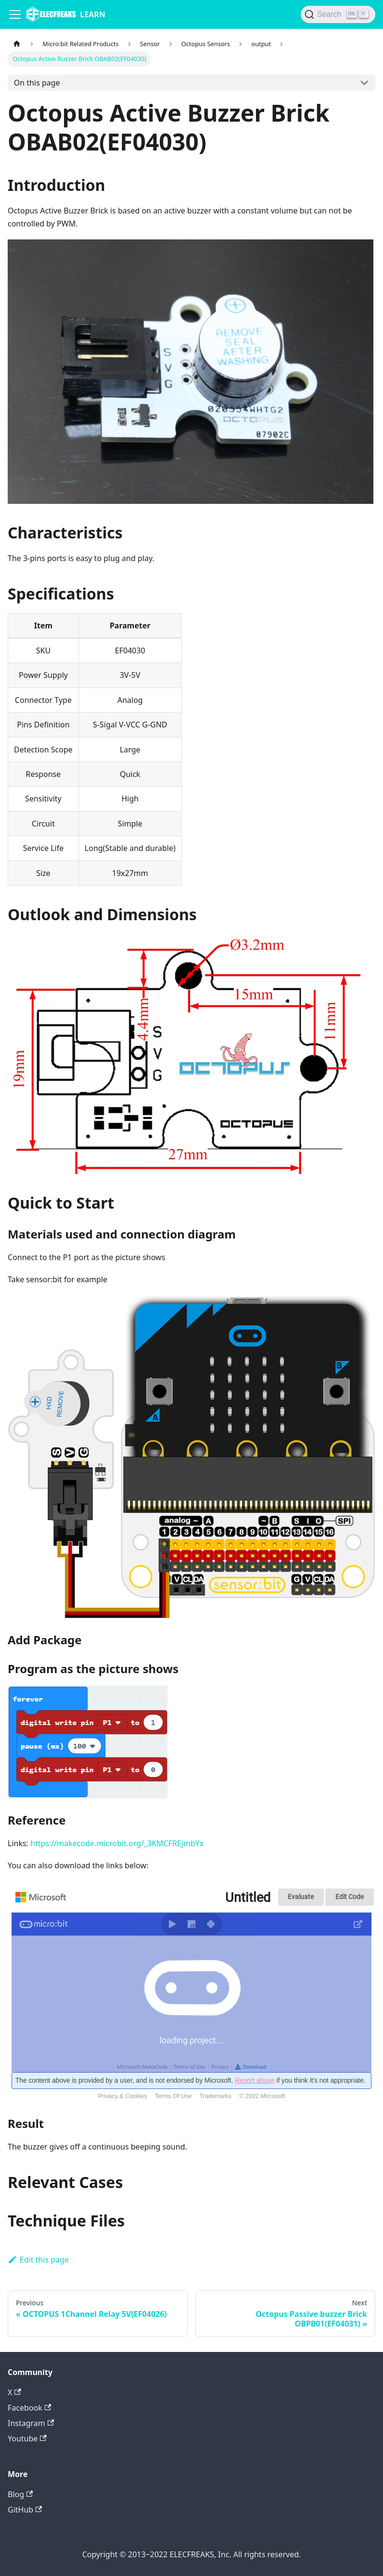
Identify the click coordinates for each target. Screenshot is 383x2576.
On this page (37, 82)
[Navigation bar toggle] (15, 14)
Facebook (29, 2407)
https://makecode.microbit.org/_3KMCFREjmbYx (117, 1843)
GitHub (25, 2509)
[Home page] (17, 44)
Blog (20, 2494)
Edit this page (38, 2259)
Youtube (27, 2438)
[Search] (338, 14)
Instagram (31, 2423)
